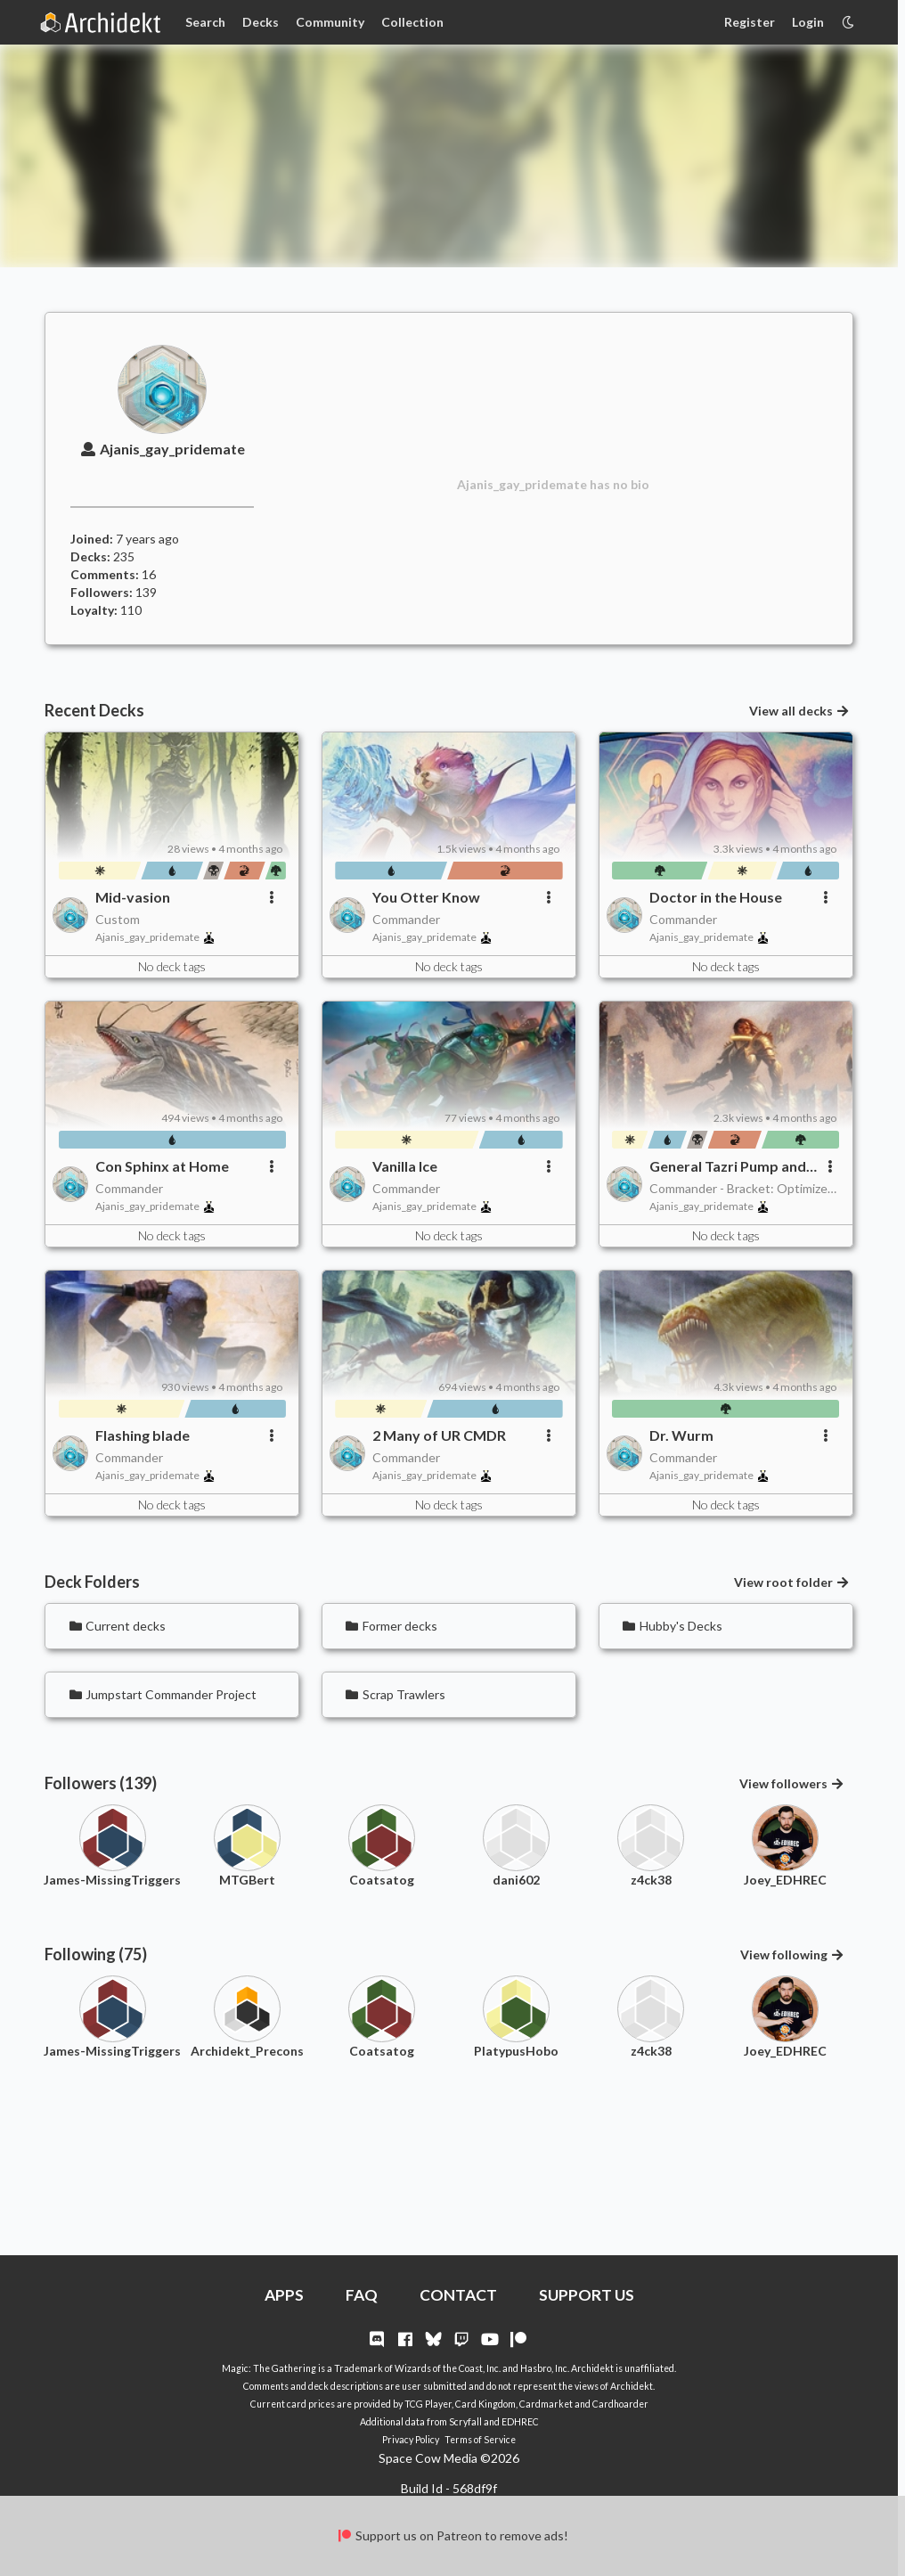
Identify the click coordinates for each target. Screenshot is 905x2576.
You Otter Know (426, 896)
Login (808, 21)
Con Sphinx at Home (162, 1165)
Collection (412, 21)
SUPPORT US (586, 2295)
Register (749, 21)
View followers (792, 1783)
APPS (284, 2295)
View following (792, 1954)
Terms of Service (480, 2439)
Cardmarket (546, 2404)
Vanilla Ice (404, 1165)
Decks (260, 21)
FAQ (362, 2295)
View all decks (800, 710)
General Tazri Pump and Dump (727, 1166)
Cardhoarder (620, 2404)
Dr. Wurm (681, 1435)
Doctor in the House (715, 896)
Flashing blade (142, 1435)
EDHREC (520, 2422)
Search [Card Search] (205, 21)
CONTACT (458, 2295)
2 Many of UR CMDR (439, 1435)
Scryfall (465, 2422)
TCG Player (428, 2404)
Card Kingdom (485, 2404)
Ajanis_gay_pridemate (161, 448)
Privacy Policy (410, 2439)
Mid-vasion (132, 896)
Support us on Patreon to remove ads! (452, 2535)
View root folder (792, 1582)
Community (330, 21)
